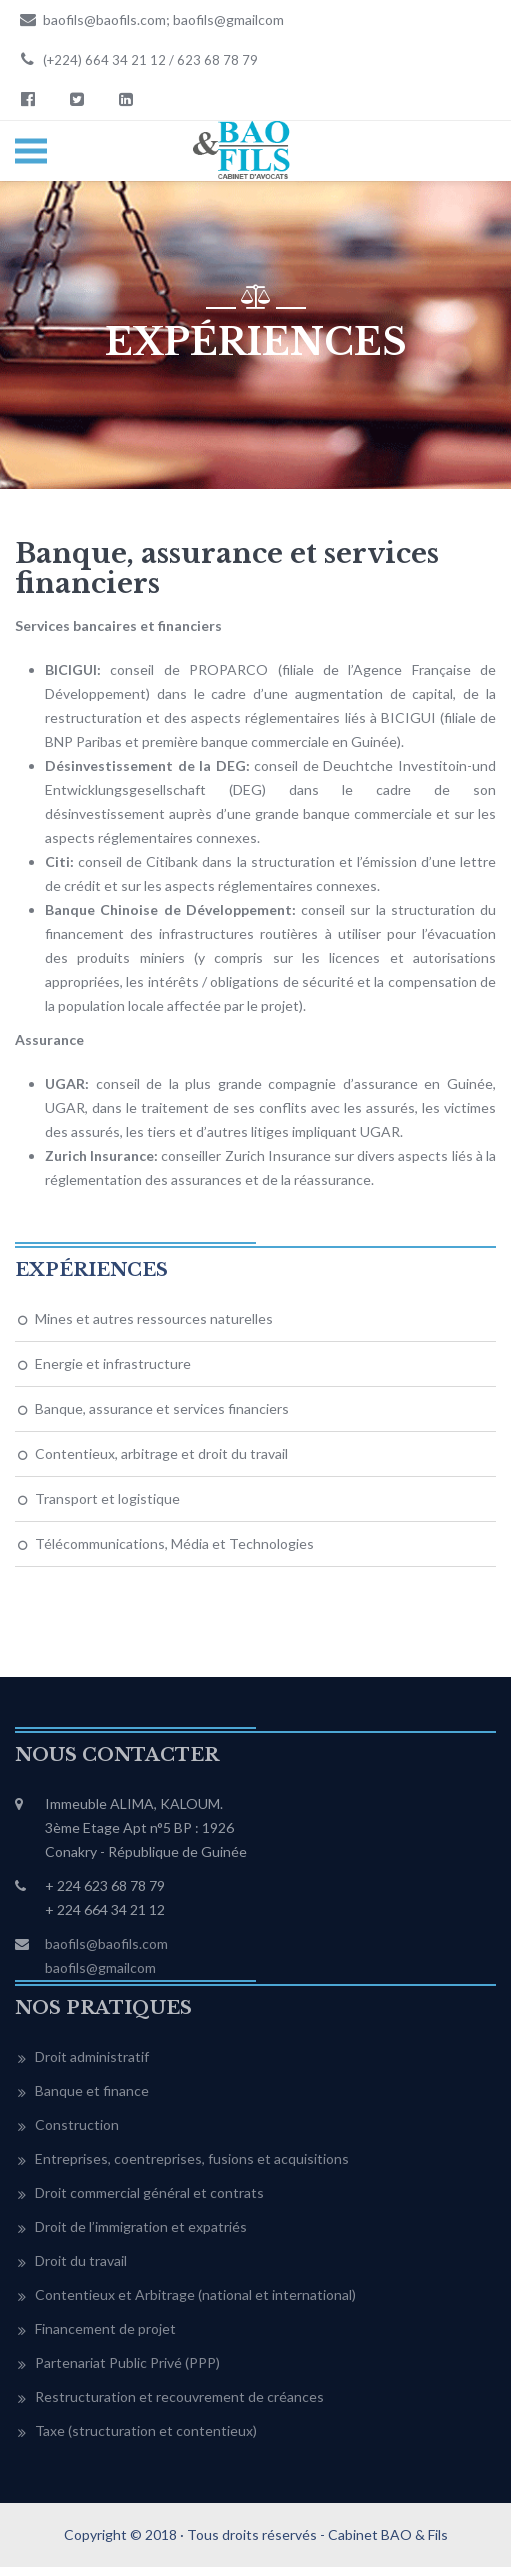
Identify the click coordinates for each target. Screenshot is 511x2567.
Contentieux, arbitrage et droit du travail (161, 1453)
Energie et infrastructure (113, 1363)
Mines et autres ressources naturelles (154, 1318)
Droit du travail (81, 2260)
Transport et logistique (107, 1498)
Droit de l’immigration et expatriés (141, 2226)
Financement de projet (105, 2328)
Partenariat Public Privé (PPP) (127, 2362)
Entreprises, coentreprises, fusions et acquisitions (192, 2158)
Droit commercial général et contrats (149, 2192)
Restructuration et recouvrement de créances (179, 2396)
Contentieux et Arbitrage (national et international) (195, 2294)
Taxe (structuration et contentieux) (146, 2430)
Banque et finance (92, 2090)
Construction (77, 2124)
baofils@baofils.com (106, 1943)
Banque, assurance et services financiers (162, 1408)
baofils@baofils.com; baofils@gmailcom (149, 19)
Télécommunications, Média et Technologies (174, 1543)
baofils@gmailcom (100, 1967)
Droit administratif (92, 2056)
